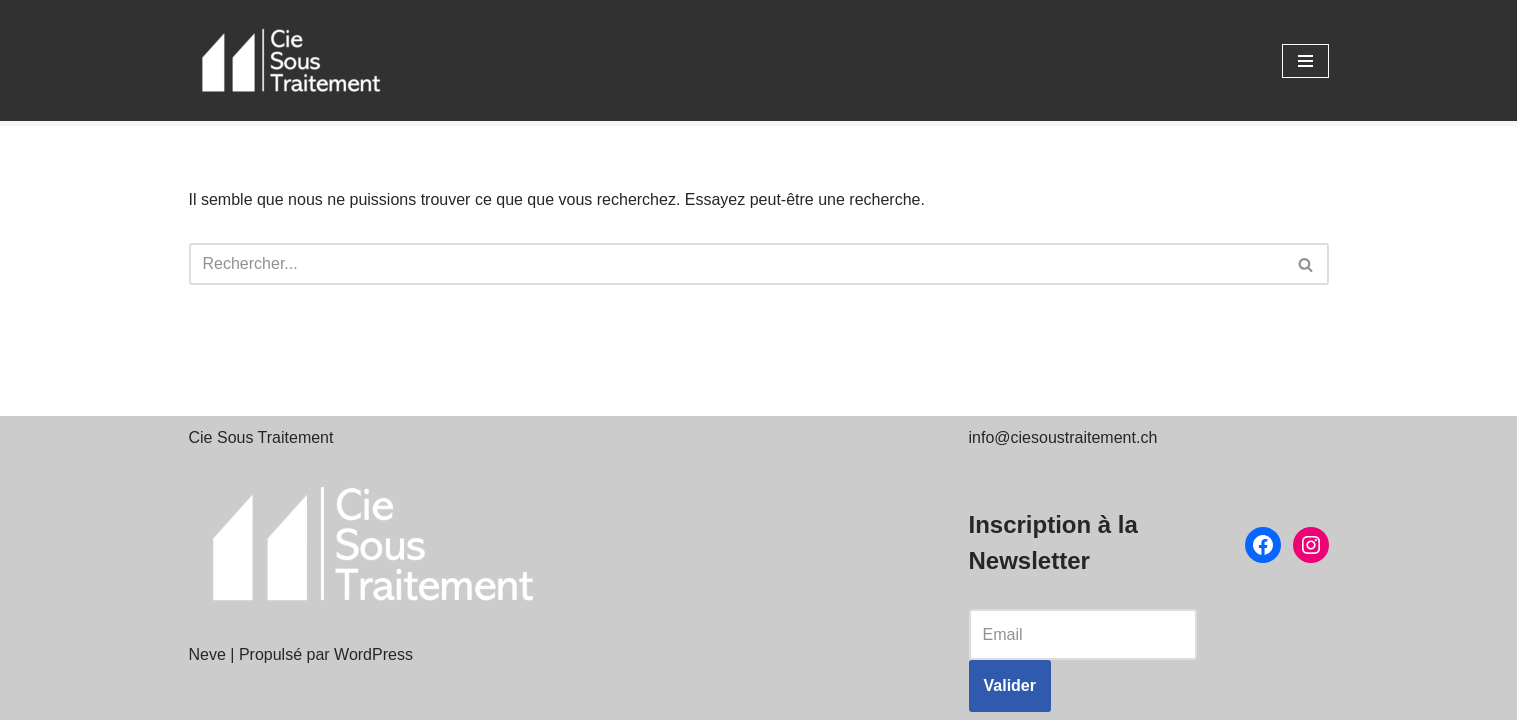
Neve (207, 654)
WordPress (373, 654)
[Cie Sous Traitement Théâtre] (289, 60)
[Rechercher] (736, 264)
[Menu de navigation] (1305, 61)
